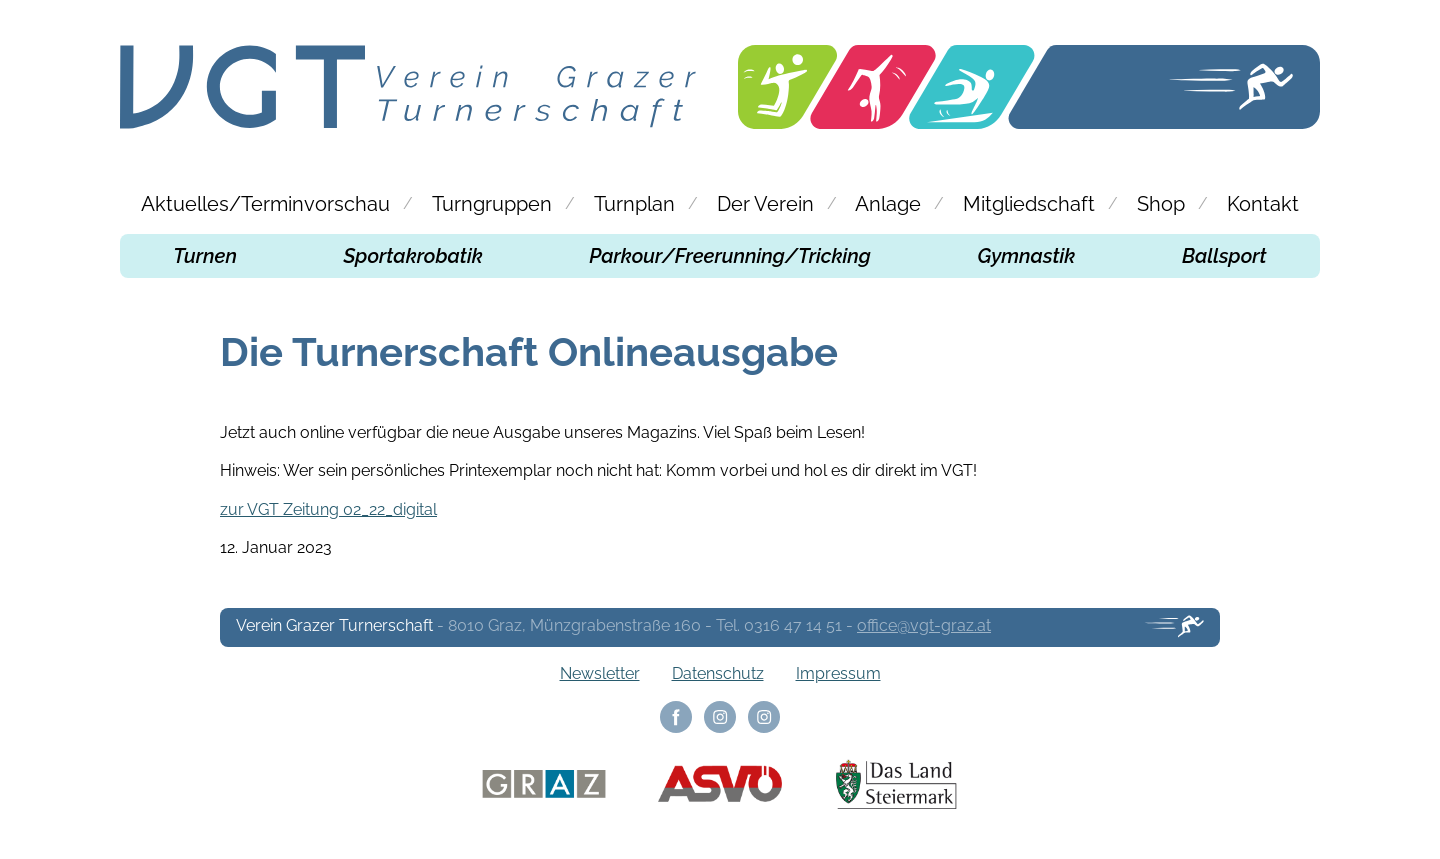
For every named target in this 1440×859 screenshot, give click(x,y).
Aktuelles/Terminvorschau (265, 204)
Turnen (205, 256)
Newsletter (600, 673)
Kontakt (1263, 204)
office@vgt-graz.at (924, 625)
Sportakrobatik (413, 256)
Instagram (720, 717)
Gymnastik (1027, 256)
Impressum (838, 673)
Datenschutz (718, 673)
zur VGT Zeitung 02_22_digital (328, 509)
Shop (1161, 204)
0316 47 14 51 (793, 625)
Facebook (676, 717)
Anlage (888, 204)
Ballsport (1224, 256)
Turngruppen (492, 204)
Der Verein (765, 204)
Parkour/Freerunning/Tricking (730, 256)
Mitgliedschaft (1029, 204)
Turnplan (634, 204)
